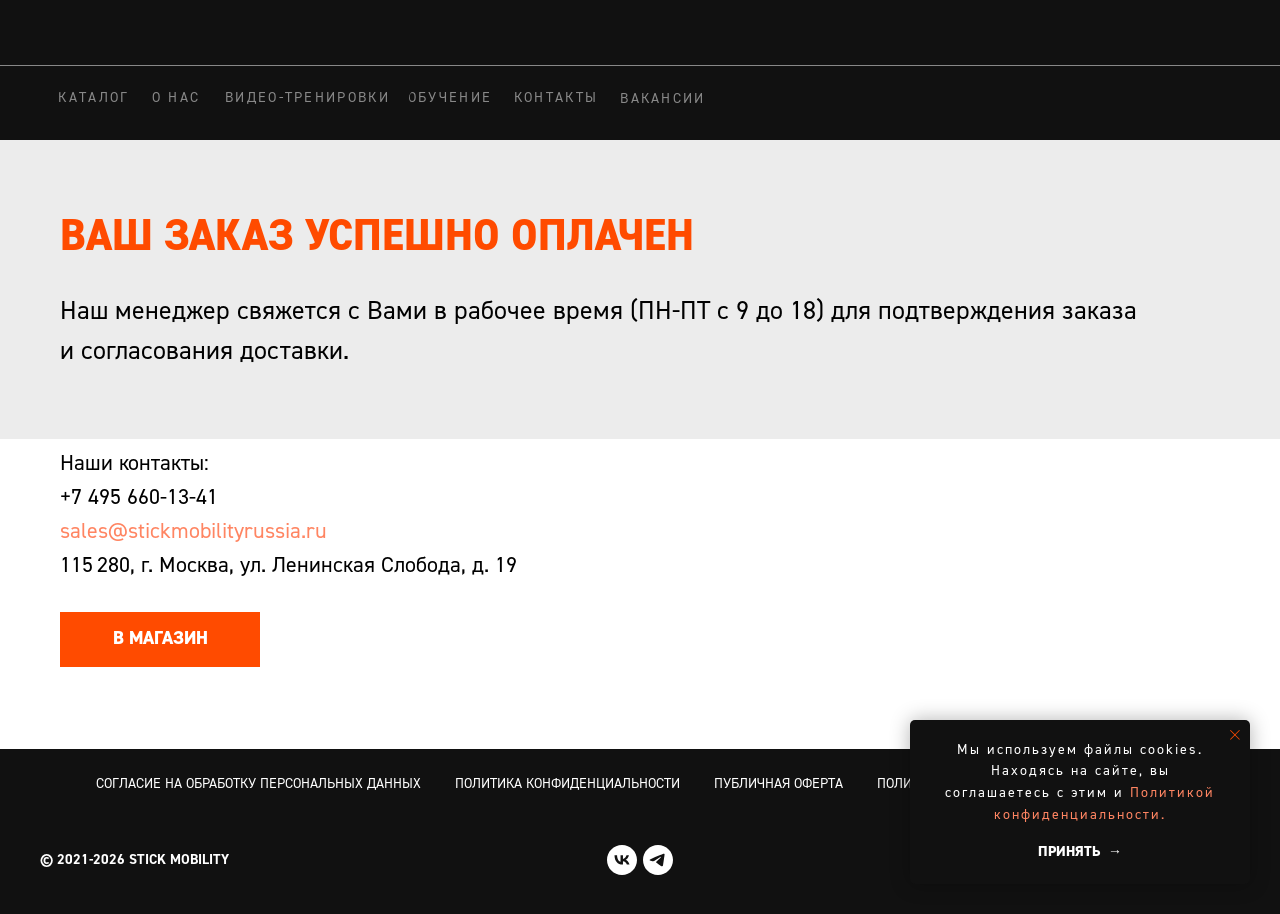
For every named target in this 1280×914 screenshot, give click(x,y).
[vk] (622, 860)
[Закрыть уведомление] (1235, 735)
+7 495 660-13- (128, 498)
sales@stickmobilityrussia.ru (193, 532)
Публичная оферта (778, 784)
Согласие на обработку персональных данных (258, 784)
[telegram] (658, 860)
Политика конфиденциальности (567, 784)
